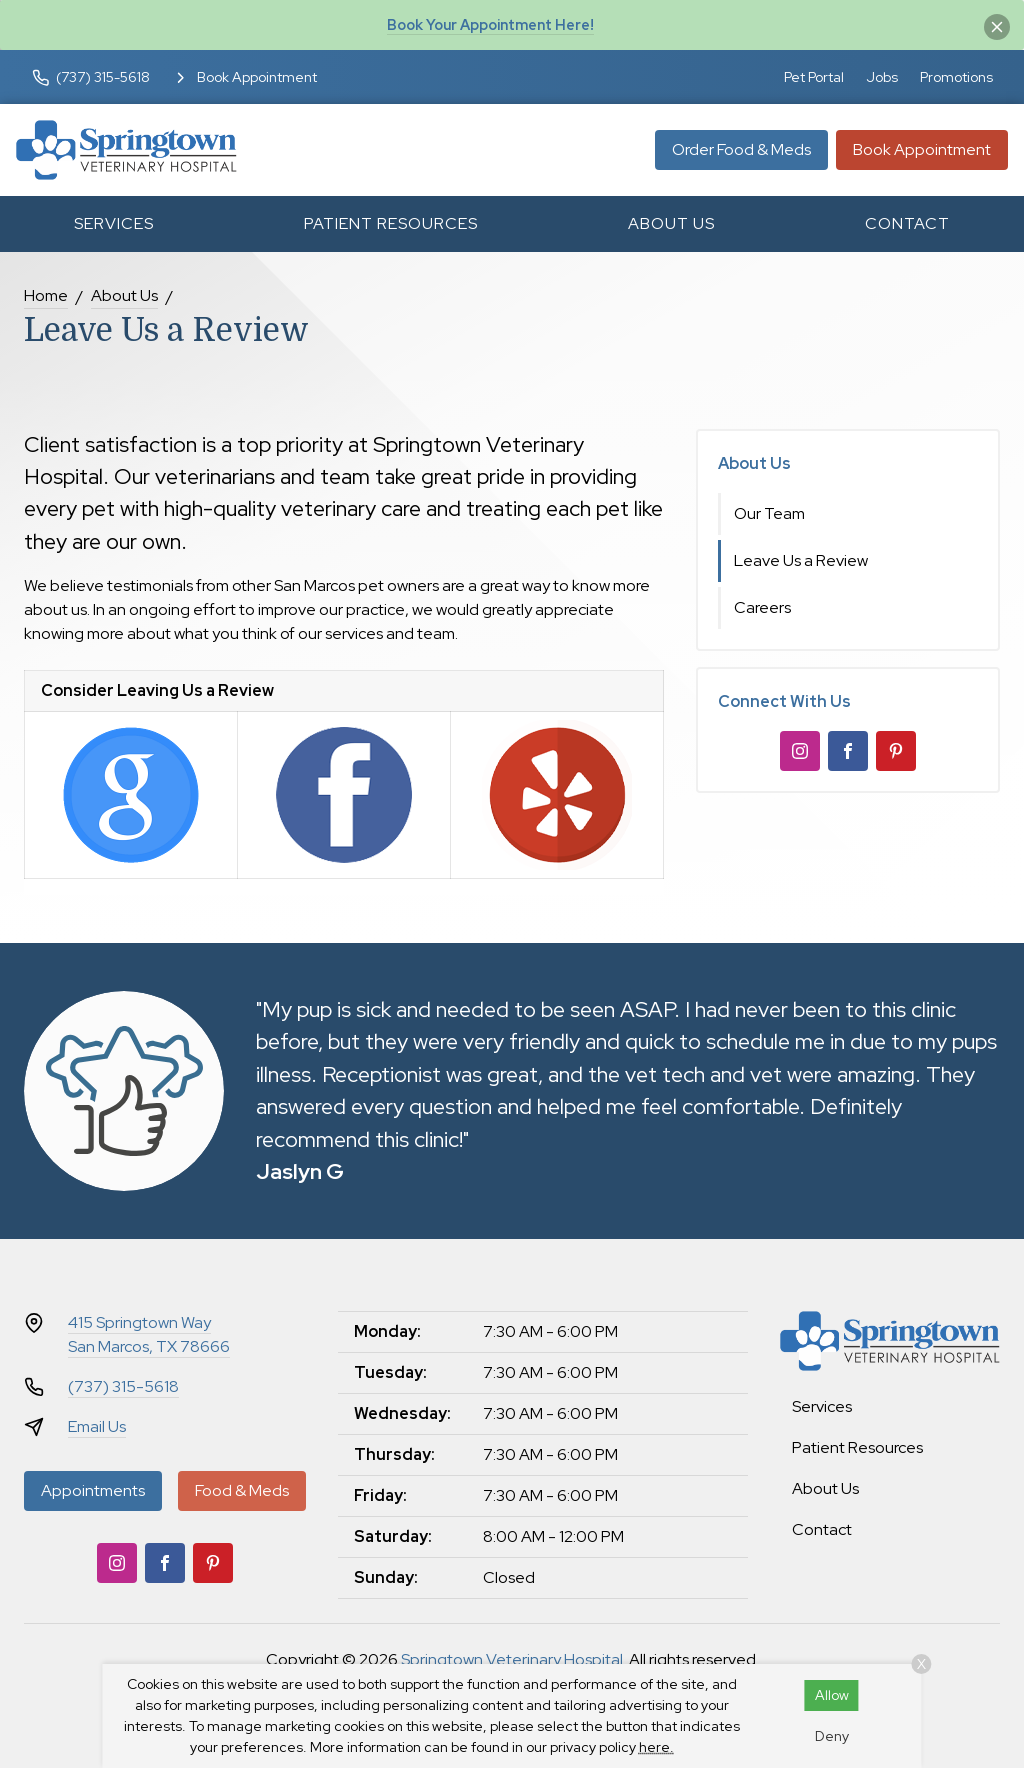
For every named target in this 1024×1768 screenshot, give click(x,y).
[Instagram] (800, 751)
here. (656, 1747)
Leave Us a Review (801, 560)
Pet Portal (814, 77)
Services (114, 223)
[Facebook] (848, 751)
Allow (832, 1695)
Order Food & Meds (741, 149)
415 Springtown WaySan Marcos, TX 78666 (149, 1334)
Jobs (882, 77)
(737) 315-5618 (123, 1386)
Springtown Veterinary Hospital (512, 1659)
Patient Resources (391, 223)
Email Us (97, 1426)
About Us (671, 223)
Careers (762, 607)
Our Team (769, 513)
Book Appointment (922, 149)
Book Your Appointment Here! (490, 24)
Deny (832, 1736)
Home (46, 295)
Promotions (956, 77)
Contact (907, 223)
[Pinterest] (896, 751)
